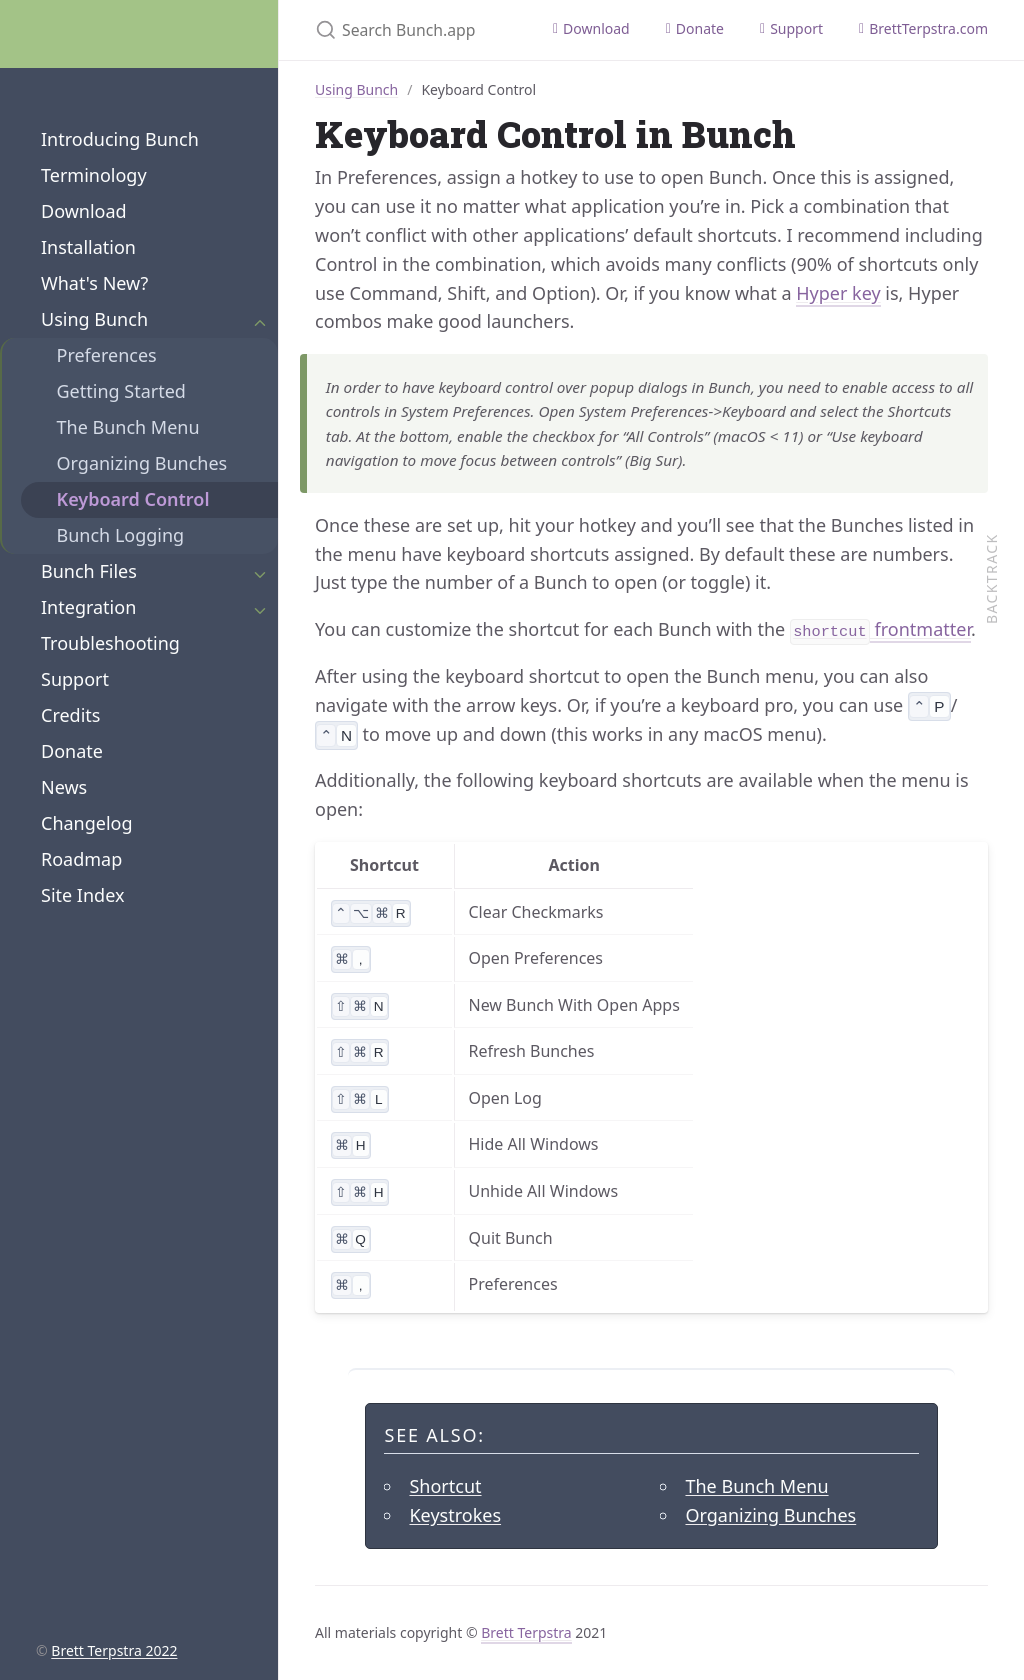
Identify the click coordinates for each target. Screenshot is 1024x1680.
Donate (72, 751)
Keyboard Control (133, 499)
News (64, 787)
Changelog (87, 823)
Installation (88, 247)
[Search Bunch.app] (407, 30)
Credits (70, 715)
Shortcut (445, 1486)
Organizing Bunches (142, 463)
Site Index (82, 895)
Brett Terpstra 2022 (114, 1650)
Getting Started (121, 391)
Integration (88, 607)
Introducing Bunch (120, 139)
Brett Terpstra (526, 1632)
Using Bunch (94, 319)
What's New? (94, 283)
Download (84, 211)
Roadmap (81, 859)
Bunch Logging (121, 535)
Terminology (94, 175)
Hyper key (838, 293)
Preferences (107, 355)
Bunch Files (89, 571)
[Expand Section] (260, 320)
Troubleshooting (110, 643)
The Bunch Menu (128, 427)
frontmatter (880, 630)
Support (75, 679)
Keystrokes (455, 1515)
